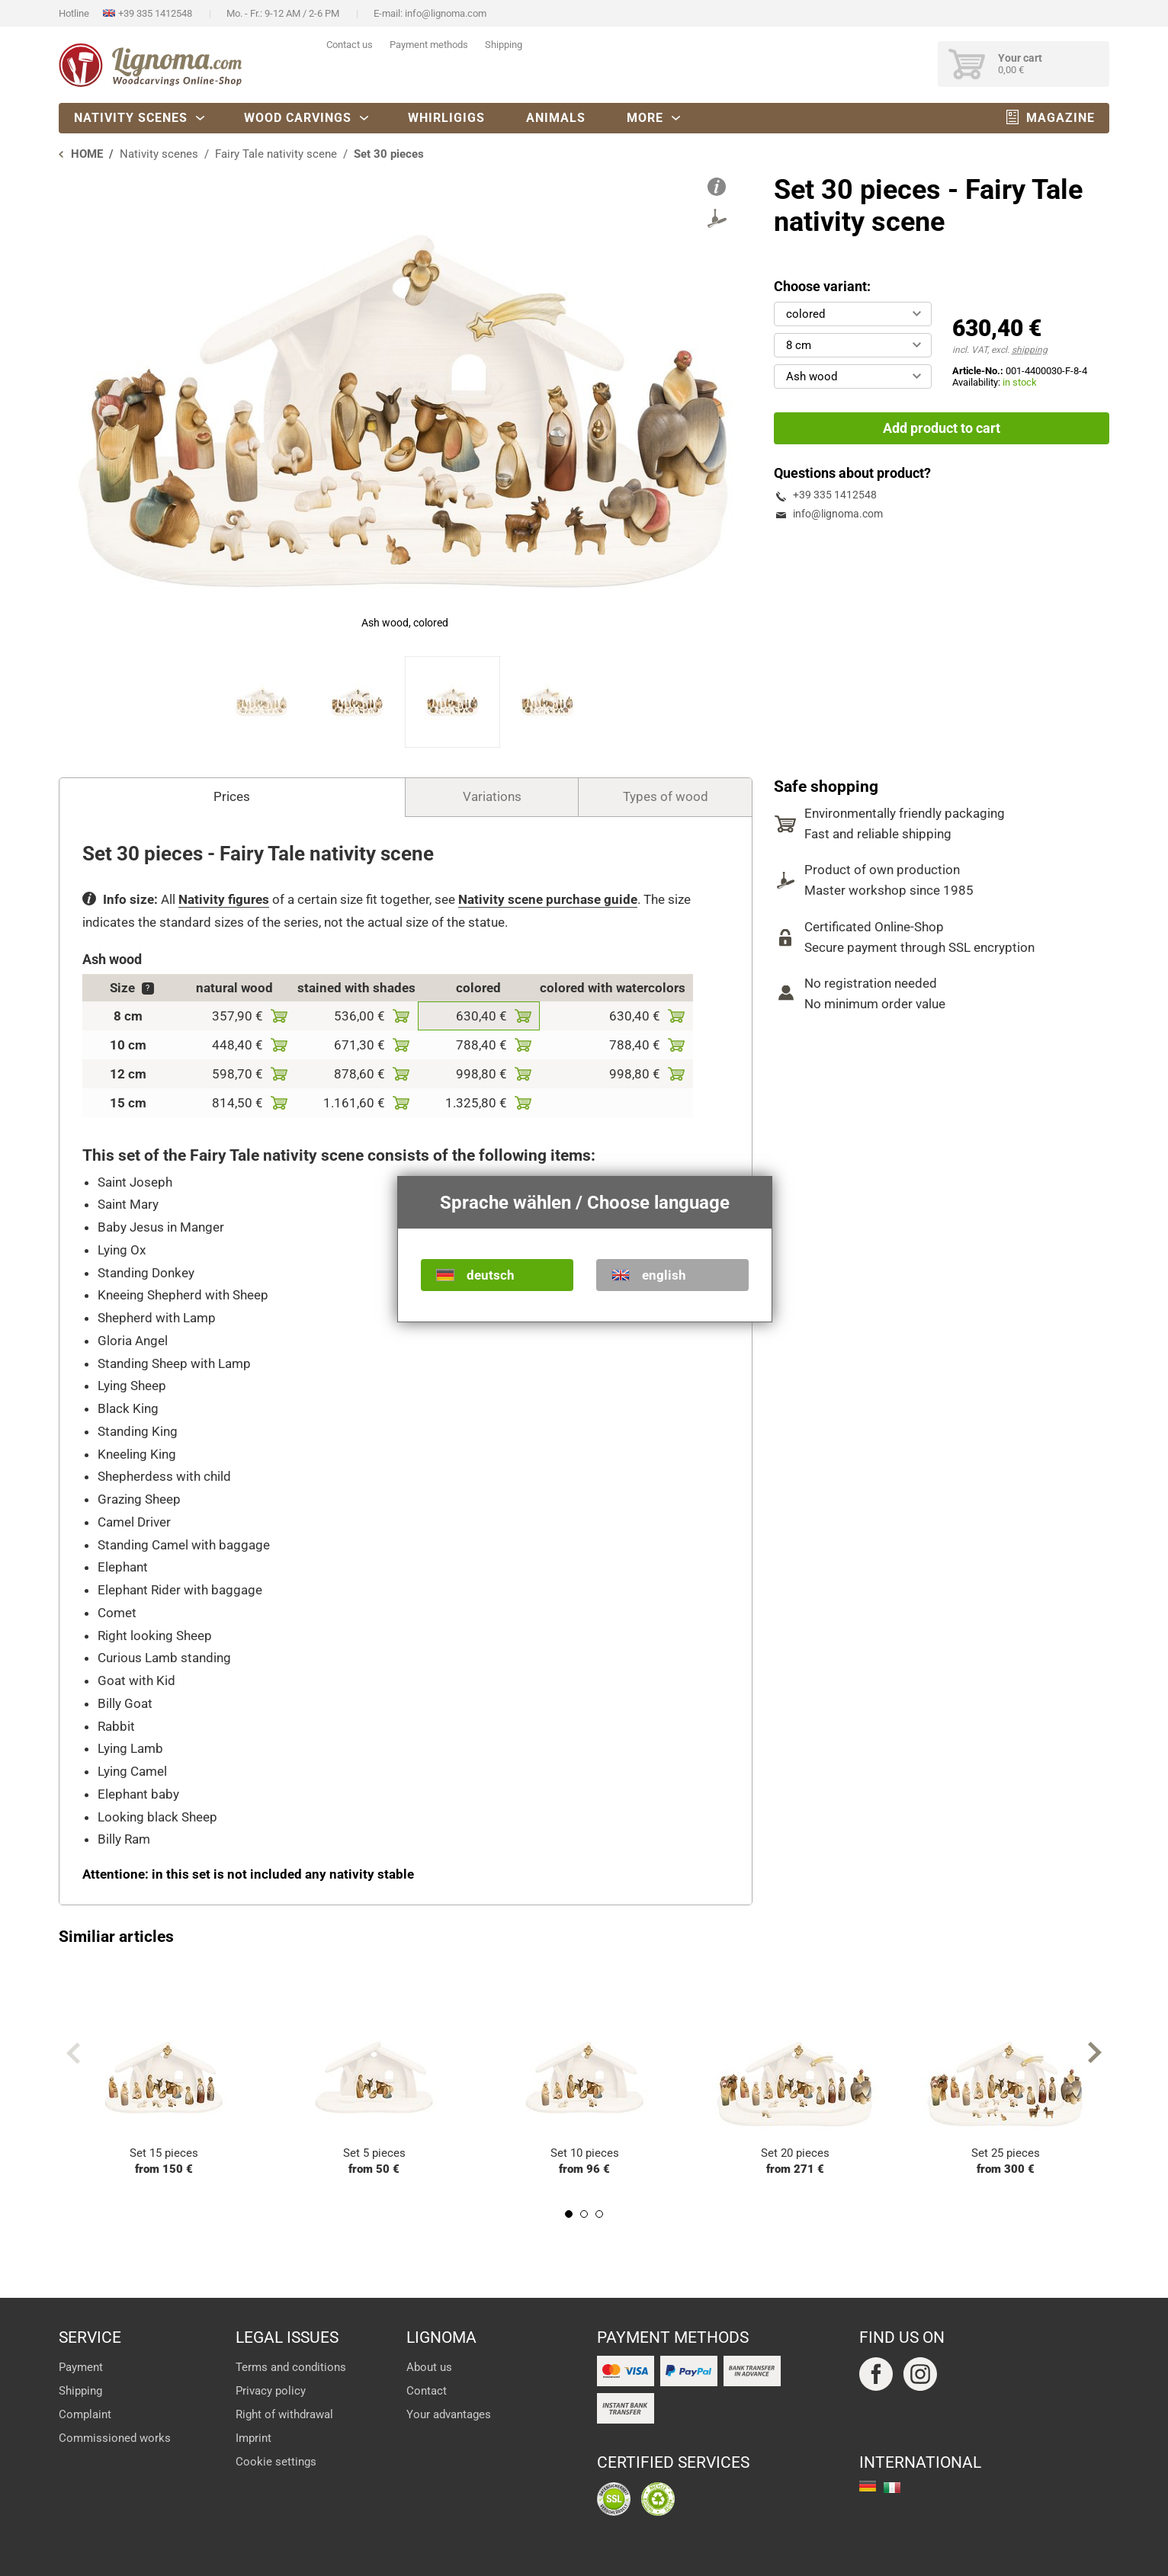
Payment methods (429, 44)
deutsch (491, 1275)
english (664, 1275)
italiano (892, 2487)
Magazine (1060, 118)
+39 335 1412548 (155, 13)
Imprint (253, 2438)
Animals (556, 118)
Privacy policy (271, 2391)
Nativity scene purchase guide (547, 899)
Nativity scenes (131, 118)
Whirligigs (446, 118)
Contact (426, 2391)
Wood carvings (297, 118)
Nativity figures (223, 899)
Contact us (349, 44)
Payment (81, 2367)
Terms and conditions (291, 2367)
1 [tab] (569, 2214)
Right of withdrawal (284, 2414)
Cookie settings (276, 2462)
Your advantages (448, 2414)
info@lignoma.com (445, 13)
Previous (73, 2053)
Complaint (85, 2414)
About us (429, 2367)
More (645, 118)
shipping (1030, 349)
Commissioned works (115, 2438)
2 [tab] (584, 2214)
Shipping (503, 44)
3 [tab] (599, 2214)
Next (1094, 2053)
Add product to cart (941, 428)
